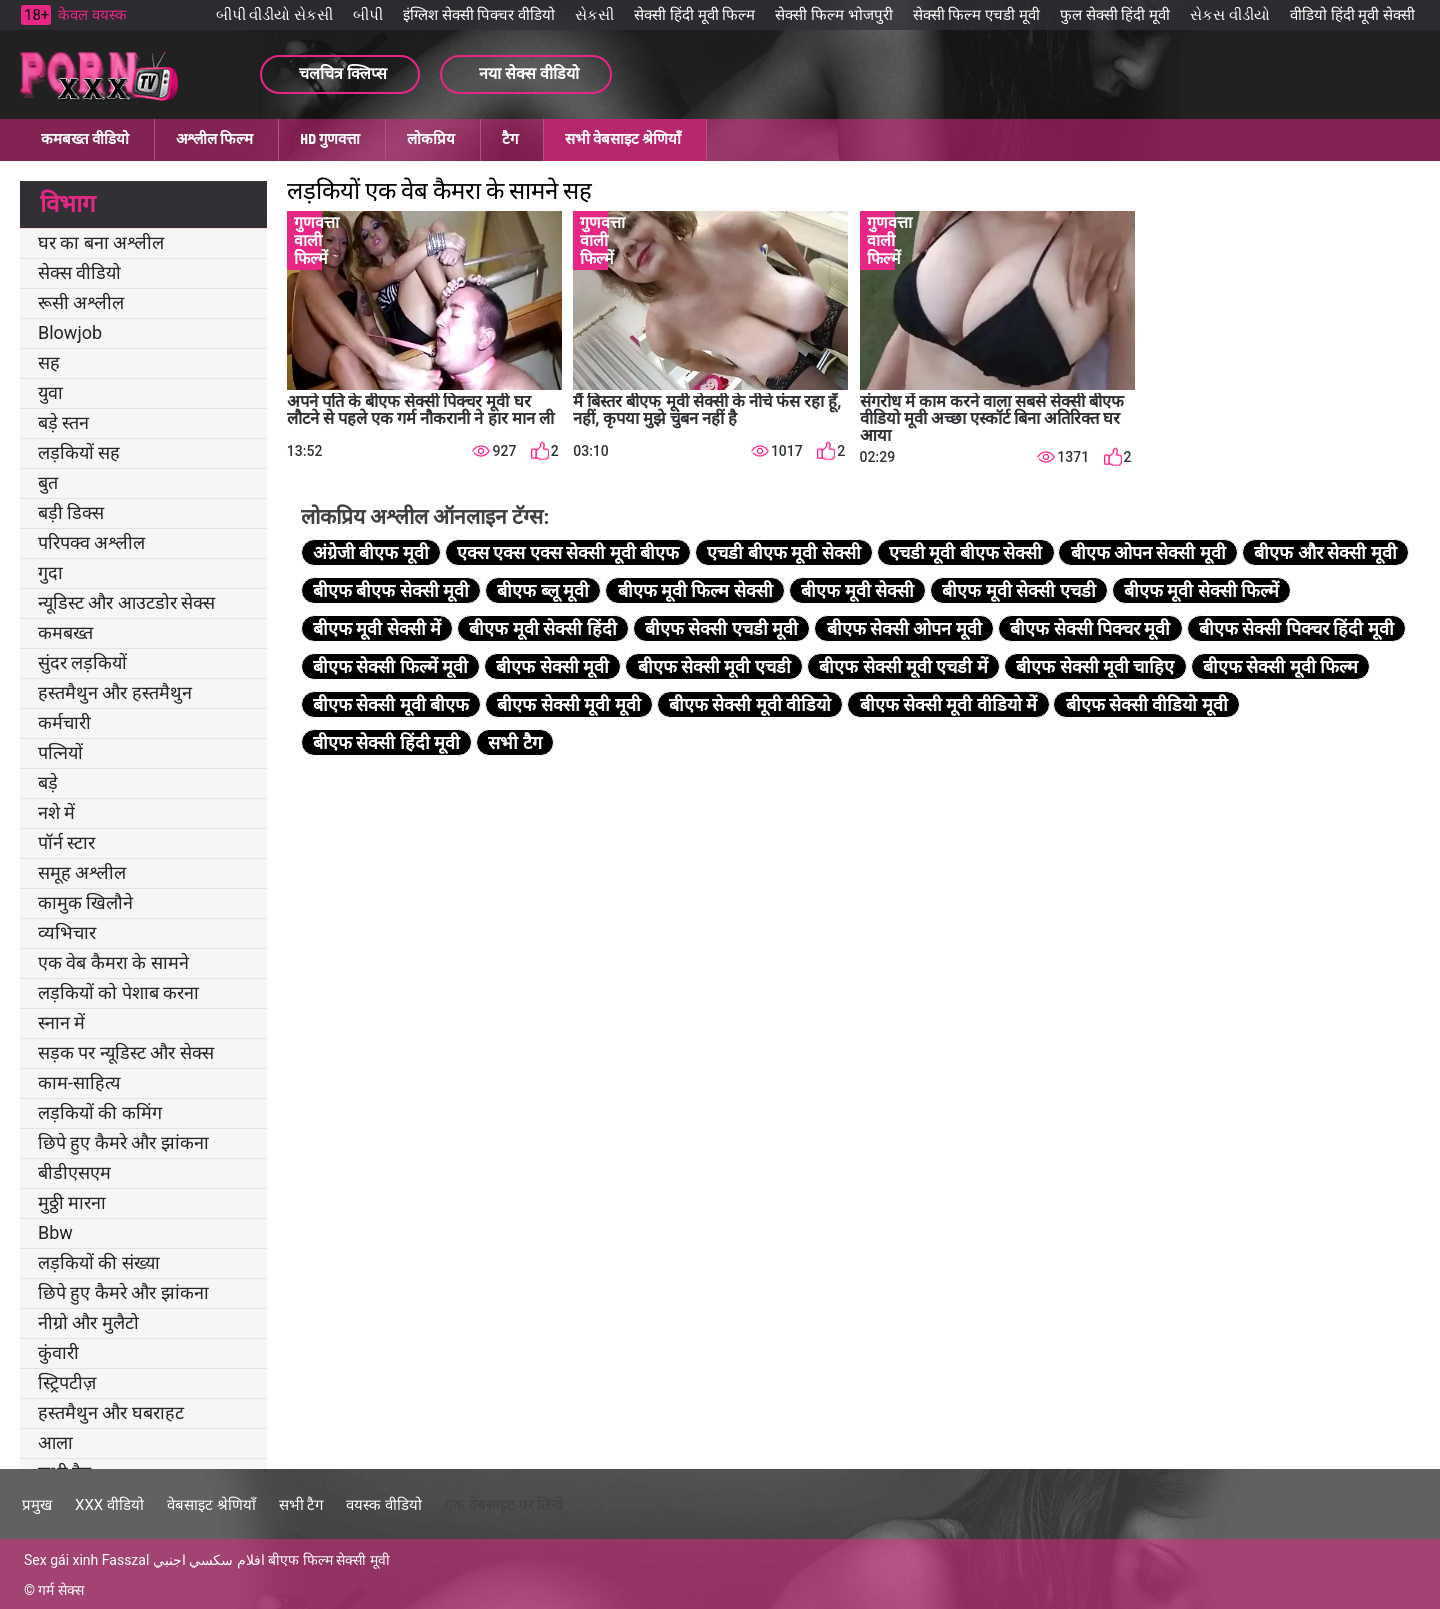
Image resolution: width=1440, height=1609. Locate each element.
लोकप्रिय (431, 139)
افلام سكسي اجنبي (209, 1560)
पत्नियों (60, 752)
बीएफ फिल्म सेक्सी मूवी (328, 1560)
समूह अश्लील (82, 872)
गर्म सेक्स (60, 1590)
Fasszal (126, 1560)
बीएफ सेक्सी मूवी (552, 666)
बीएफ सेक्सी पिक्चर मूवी (1090, 628)
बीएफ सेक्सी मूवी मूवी (568, 704)
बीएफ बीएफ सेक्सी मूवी (391, 590)
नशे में (56, 812)
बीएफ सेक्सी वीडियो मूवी (1147, 704)
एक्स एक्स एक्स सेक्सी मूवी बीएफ (568, 552)
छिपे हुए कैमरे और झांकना (123, 1142)
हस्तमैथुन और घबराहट (111, 1412)
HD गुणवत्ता (330, 139)
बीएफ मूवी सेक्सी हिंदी (542, 628)
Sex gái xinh (61, 1560)
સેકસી (594, 15)
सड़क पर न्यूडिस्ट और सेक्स (126, 1052)
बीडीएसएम (74, 1172)
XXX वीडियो (109, 1505)
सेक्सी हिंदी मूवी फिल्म (694, 15)
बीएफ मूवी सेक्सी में (377, 628)
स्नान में (61, 1022)
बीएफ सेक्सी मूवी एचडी (714, 666)
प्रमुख (37, 1505)
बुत (48, 482)
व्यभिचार (67, 932)
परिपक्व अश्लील (91, 542)
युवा (50, 392)
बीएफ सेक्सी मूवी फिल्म (1280, 666)
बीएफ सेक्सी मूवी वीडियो (750, 704)
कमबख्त (65, 632)
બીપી (368, 15)
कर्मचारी (64, 722)
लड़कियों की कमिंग (100, 1112)
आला (55, 1442)
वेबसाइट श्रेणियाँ (211, 1505)
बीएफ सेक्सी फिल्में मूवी (390, 666)
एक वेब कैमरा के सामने (113, 962)
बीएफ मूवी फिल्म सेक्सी (695, 590)
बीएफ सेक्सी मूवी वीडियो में (949, 704)
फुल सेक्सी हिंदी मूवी (1115, 15)
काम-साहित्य (79, 1082)
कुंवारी (58, 1352)
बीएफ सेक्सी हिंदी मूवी (386, 742)
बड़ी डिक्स (71, 512)
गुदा (50, 572)
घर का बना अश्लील (101, 242)
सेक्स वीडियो (79, 272)
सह (49, 362)
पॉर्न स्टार (66, 842)
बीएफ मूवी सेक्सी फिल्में (1201, 590)
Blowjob (70, 332)
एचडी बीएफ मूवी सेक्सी (783, 552)
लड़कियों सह (79, 452)
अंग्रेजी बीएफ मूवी (371, 552)
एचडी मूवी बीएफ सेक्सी (965, 552)
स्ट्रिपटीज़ (67, 1382)
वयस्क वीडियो (384, 1505)
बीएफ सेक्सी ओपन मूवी (904, 628)
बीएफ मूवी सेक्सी (857, 590)
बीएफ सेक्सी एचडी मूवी (721, 628)
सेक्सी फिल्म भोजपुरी (833, 15)
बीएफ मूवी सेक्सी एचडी (1018, 590)
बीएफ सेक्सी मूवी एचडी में (903, 666)
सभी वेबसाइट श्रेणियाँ (623, 139)
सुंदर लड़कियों (82, 662)
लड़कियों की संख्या (99, 1262)
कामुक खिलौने (85, 902)
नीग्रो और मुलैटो (88, 1322)
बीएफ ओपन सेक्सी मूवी (1148, 552)
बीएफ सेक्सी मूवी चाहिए (1095, 666)
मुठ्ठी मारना (72, 1202)
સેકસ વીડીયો (1230, 15)
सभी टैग (514, 742)
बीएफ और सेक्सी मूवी (1325, 552)
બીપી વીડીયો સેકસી (274, 15)
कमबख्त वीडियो (85, 139)
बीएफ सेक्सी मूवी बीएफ (391, 704)
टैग (510, 139)
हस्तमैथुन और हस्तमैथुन (115, 692)
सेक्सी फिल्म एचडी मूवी (976, 15)
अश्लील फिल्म (214, 139)
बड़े (48, 782)
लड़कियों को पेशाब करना (118, 992)
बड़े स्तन (63, 422)
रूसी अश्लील (81, 302)
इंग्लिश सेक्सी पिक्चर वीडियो (479, 15)
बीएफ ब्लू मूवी (543, 590)
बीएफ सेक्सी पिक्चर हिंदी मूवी (1296, 628)
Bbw (55, 1232)
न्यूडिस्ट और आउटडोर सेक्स (126, 602)
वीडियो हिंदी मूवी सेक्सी (1352, 15)
